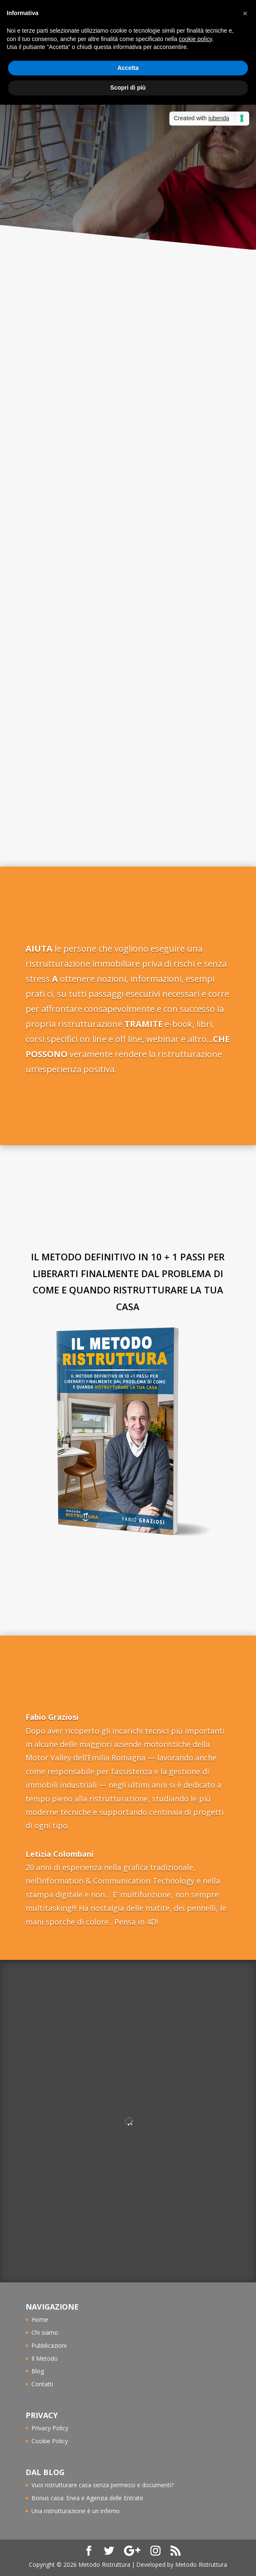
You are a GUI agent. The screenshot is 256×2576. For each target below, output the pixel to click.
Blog (37, 2371)
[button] (245, 13)
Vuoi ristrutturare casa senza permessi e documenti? (102, 2485)
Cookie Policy (49, 2441)
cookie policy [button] (195, 39)
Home (39, 2319)
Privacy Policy (49, 2428)
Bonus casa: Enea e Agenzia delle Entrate (87, 2498)
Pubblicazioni (49, 2345)
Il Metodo (44, 2358)
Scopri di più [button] (128, 87)
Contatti (42, 2384)
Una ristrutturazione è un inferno (75, 2511)
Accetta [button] (128, 68)
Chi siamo (44, 2332)
